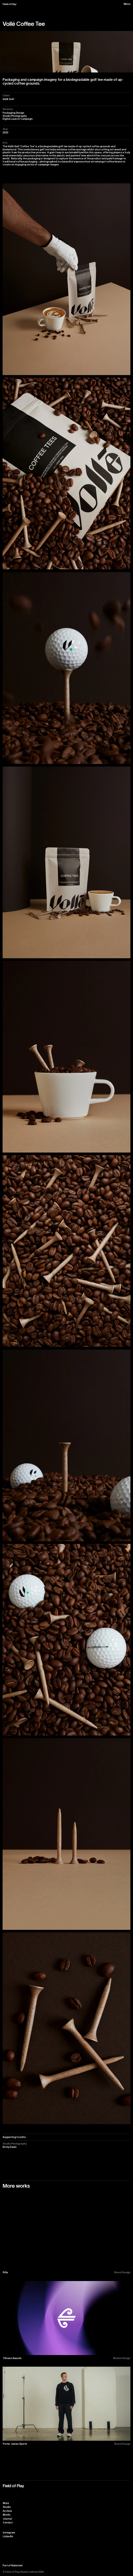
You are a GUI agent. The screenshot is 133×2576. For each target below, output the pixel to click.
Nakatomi (17, 2565)
